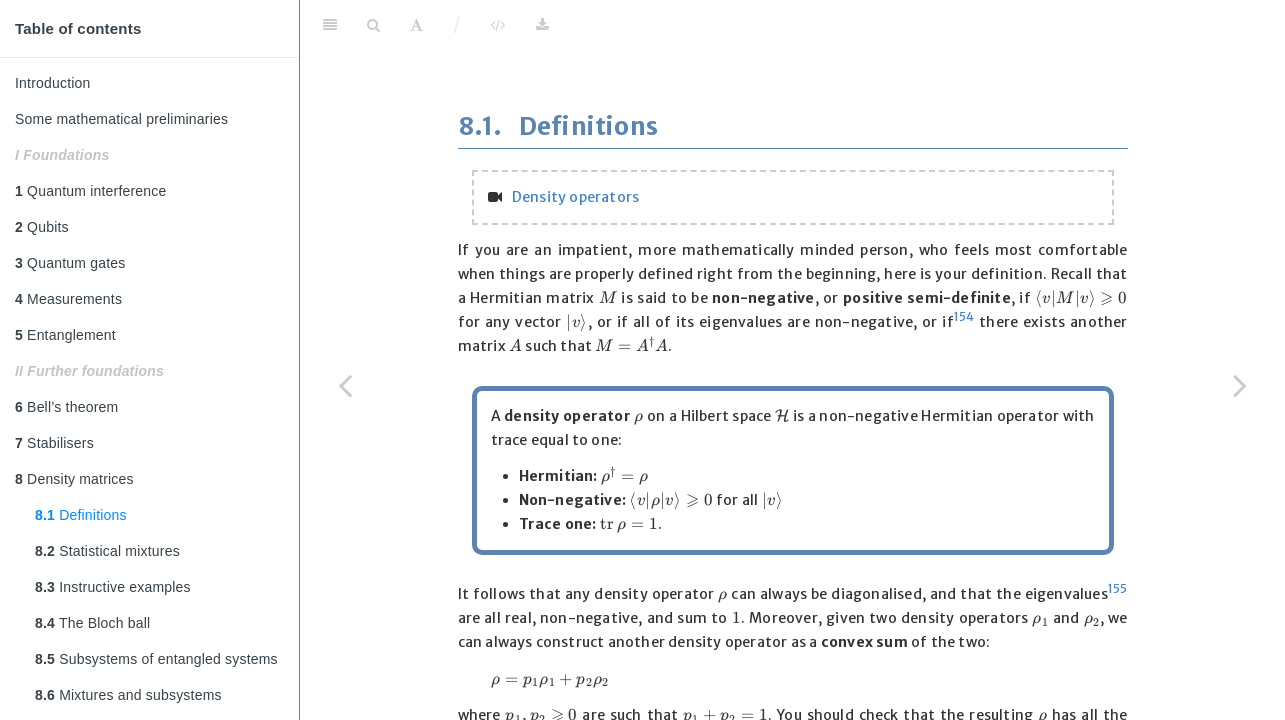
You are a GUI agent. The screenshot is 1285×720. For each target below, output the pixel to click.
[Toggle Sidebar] (330, 25)
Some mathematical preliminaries (121, 119)
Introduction (53, 83)
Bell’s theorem (66, 407)
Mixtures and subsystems (128, 695)
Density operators (575, 197)
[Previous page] (345, 385)
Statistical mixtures (107, 551)
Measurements (68, 299)
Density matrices (74, 479)
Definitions (81, 515)
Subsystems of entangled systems (156, 659)
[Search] (373, 25)
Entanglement (65, 335)
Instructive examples (113, 587)
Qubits (42, 227)
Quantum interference (91, 191)
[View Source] (497, 25)
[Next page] (1240, 385)
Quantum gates (70, 263)
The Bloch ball (92, 623)
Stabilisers (54, 443)
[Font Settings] (416, 25)
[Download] (542, 25)
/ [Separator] (457, 24)
